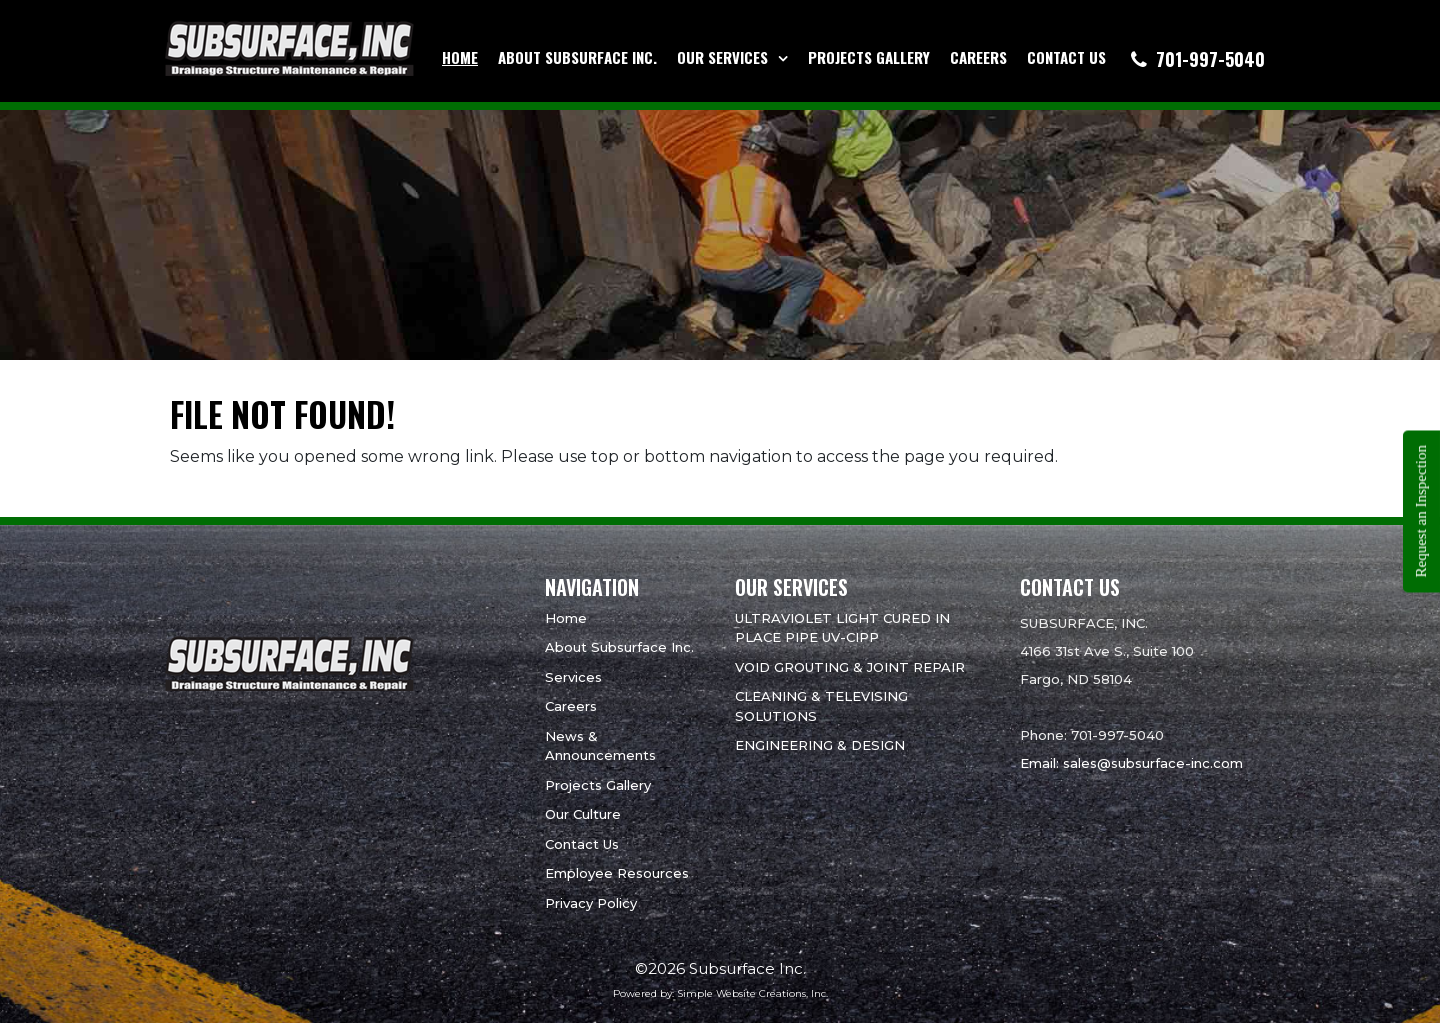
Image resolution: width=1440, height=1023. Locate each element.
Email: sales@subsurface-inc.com (1131, 763)
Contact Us (1066, 57)
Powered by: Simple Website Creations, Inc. (720, 993)
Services (573, 677)
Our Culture (583, 814)
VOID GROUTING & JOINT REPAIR (850, 667)
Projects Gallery (869, 57)
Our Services (722, 57)
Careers (978, 57)
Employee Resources (617, 873)
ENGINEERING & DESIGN (820, 745)
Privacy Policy (591, 903)
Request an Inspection (1421, 511)
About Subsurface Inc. (577, 57)
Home (460, 57)
